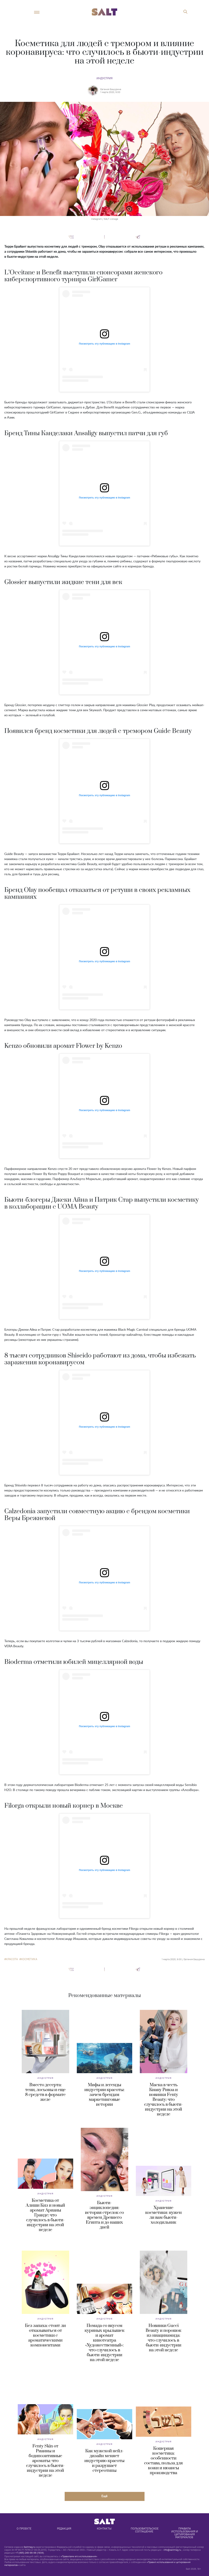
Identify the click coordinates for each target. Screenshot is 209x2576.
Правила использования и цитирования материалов (185, 2533)
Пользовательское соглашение (145, 2530)
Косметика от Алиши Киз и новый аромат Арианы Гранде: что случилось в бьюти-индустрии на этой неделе (45, 2215)
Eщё (104, 2496)
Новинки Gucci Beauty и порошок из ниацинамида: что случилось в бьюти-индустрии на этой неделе (163, 2338)
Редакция (64, 2528)
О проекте (24, 2528)
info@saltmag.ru (172, 2549)
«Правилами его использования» (79, 2556)
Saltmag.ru (29, 2546)
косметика (29, 1959)
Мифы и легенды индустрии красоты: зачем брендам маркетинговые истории (104, 2094)
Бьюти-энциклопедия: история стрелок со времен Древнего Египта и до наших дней (104, 2215)
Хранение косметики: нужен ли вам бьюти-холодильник (163, 2215)
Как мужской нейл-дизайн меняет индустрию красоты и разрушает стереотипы (104, 2460)
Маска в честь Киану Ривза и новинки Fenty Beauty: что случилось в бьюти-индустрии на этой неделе (163, 2099)
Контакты (104, 2528)
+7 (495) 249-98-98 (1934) (29, 2552)
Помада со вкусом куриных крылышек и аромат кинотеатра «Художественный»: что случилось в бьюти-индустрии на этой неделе (104, 2343)
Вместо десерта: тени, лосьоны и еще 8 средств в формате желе (45, 2092)
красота (12, 1959)
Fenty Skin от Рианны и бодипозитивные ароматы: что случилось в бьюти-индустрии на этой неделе (45, 2460)
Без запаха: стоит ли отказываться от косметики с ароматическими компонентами (45, 2335)
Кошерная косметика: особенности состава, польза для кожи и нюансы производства (163, 2461)
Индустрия (104, 78)
